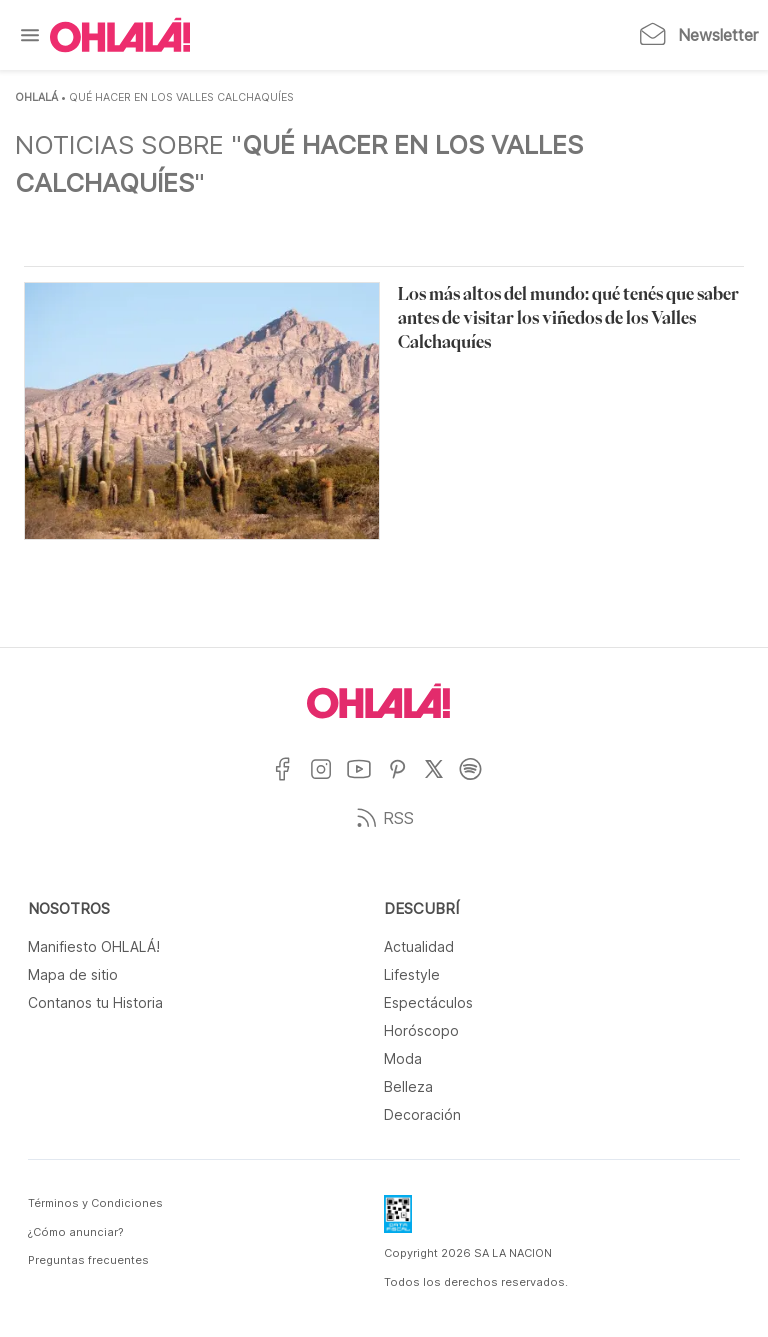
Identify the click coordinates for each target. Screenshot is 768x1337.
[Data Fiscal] (398, 1220)
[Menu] (30, 35)
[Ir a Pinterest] (405, 781)
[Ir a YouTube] (366, 781)
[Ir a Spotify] (478, 781)
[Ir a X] (441, 781)
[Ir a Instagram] (328, 781)
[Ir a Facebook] (290, 781)
